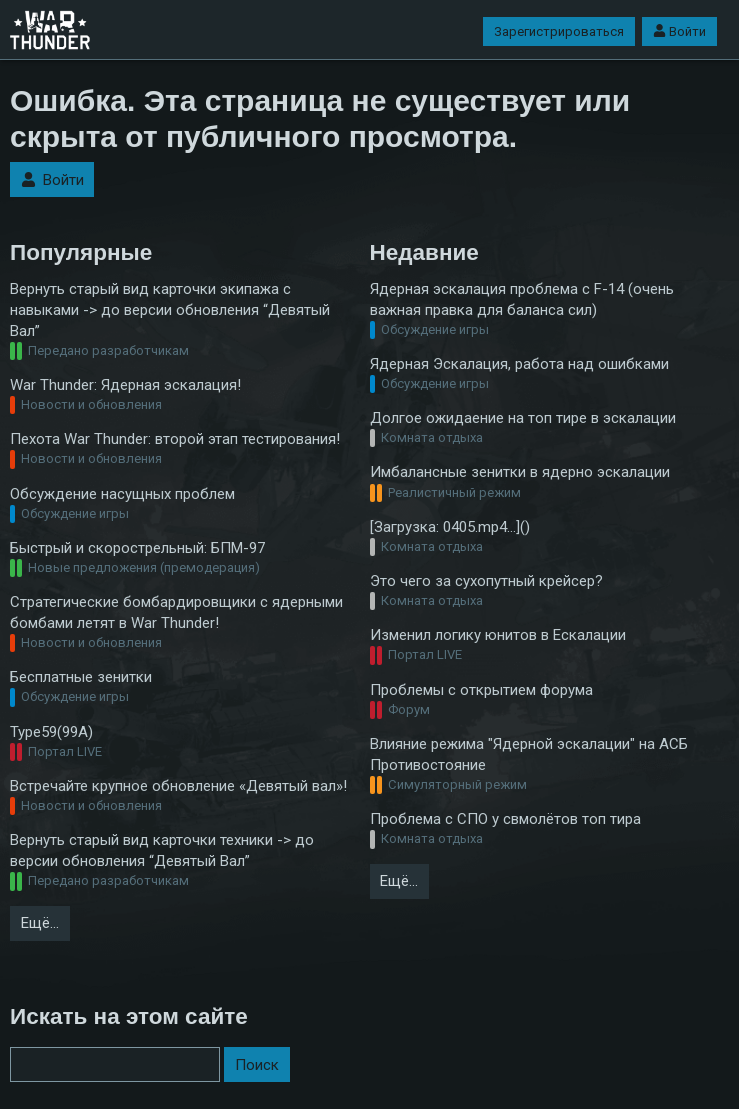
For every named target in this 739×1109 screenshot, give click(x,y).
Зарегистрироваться (559, 31)
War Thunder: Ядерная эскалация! (125, 385)
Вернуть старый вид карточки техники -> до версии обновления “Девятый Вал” (162, 850)
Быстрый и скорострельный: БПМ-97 (137, 548)
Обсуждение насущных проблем (122, 494)
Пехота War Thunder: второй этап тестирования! (175, 439)
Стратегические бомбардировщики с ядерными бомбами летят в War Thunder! (176, 612)
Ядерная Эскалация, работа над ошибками (519, 364)
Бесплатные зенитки (81, 677)
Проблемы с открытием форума (481, 690)
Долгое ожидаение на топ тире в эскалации (523, 418)
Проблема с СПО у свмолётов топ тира (505, 819)
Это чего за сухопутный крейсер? (486, 581)
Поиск (257, 1065)
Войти (679, 31)
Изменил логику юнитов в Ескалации (498, 635)
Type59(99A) (51, 732)
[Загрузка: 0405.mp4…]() (450, 527)
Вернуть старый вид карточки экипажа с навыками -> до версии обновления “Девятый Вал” (170, 310)
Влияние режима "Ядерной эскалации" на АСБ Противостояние (529, 754)
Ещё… (40, 923)
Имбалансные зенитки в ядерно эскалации (520, 472)
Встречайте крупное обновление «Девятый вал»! (178, 786)
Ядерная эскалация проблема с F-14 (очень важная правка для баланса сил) (522, 299)
